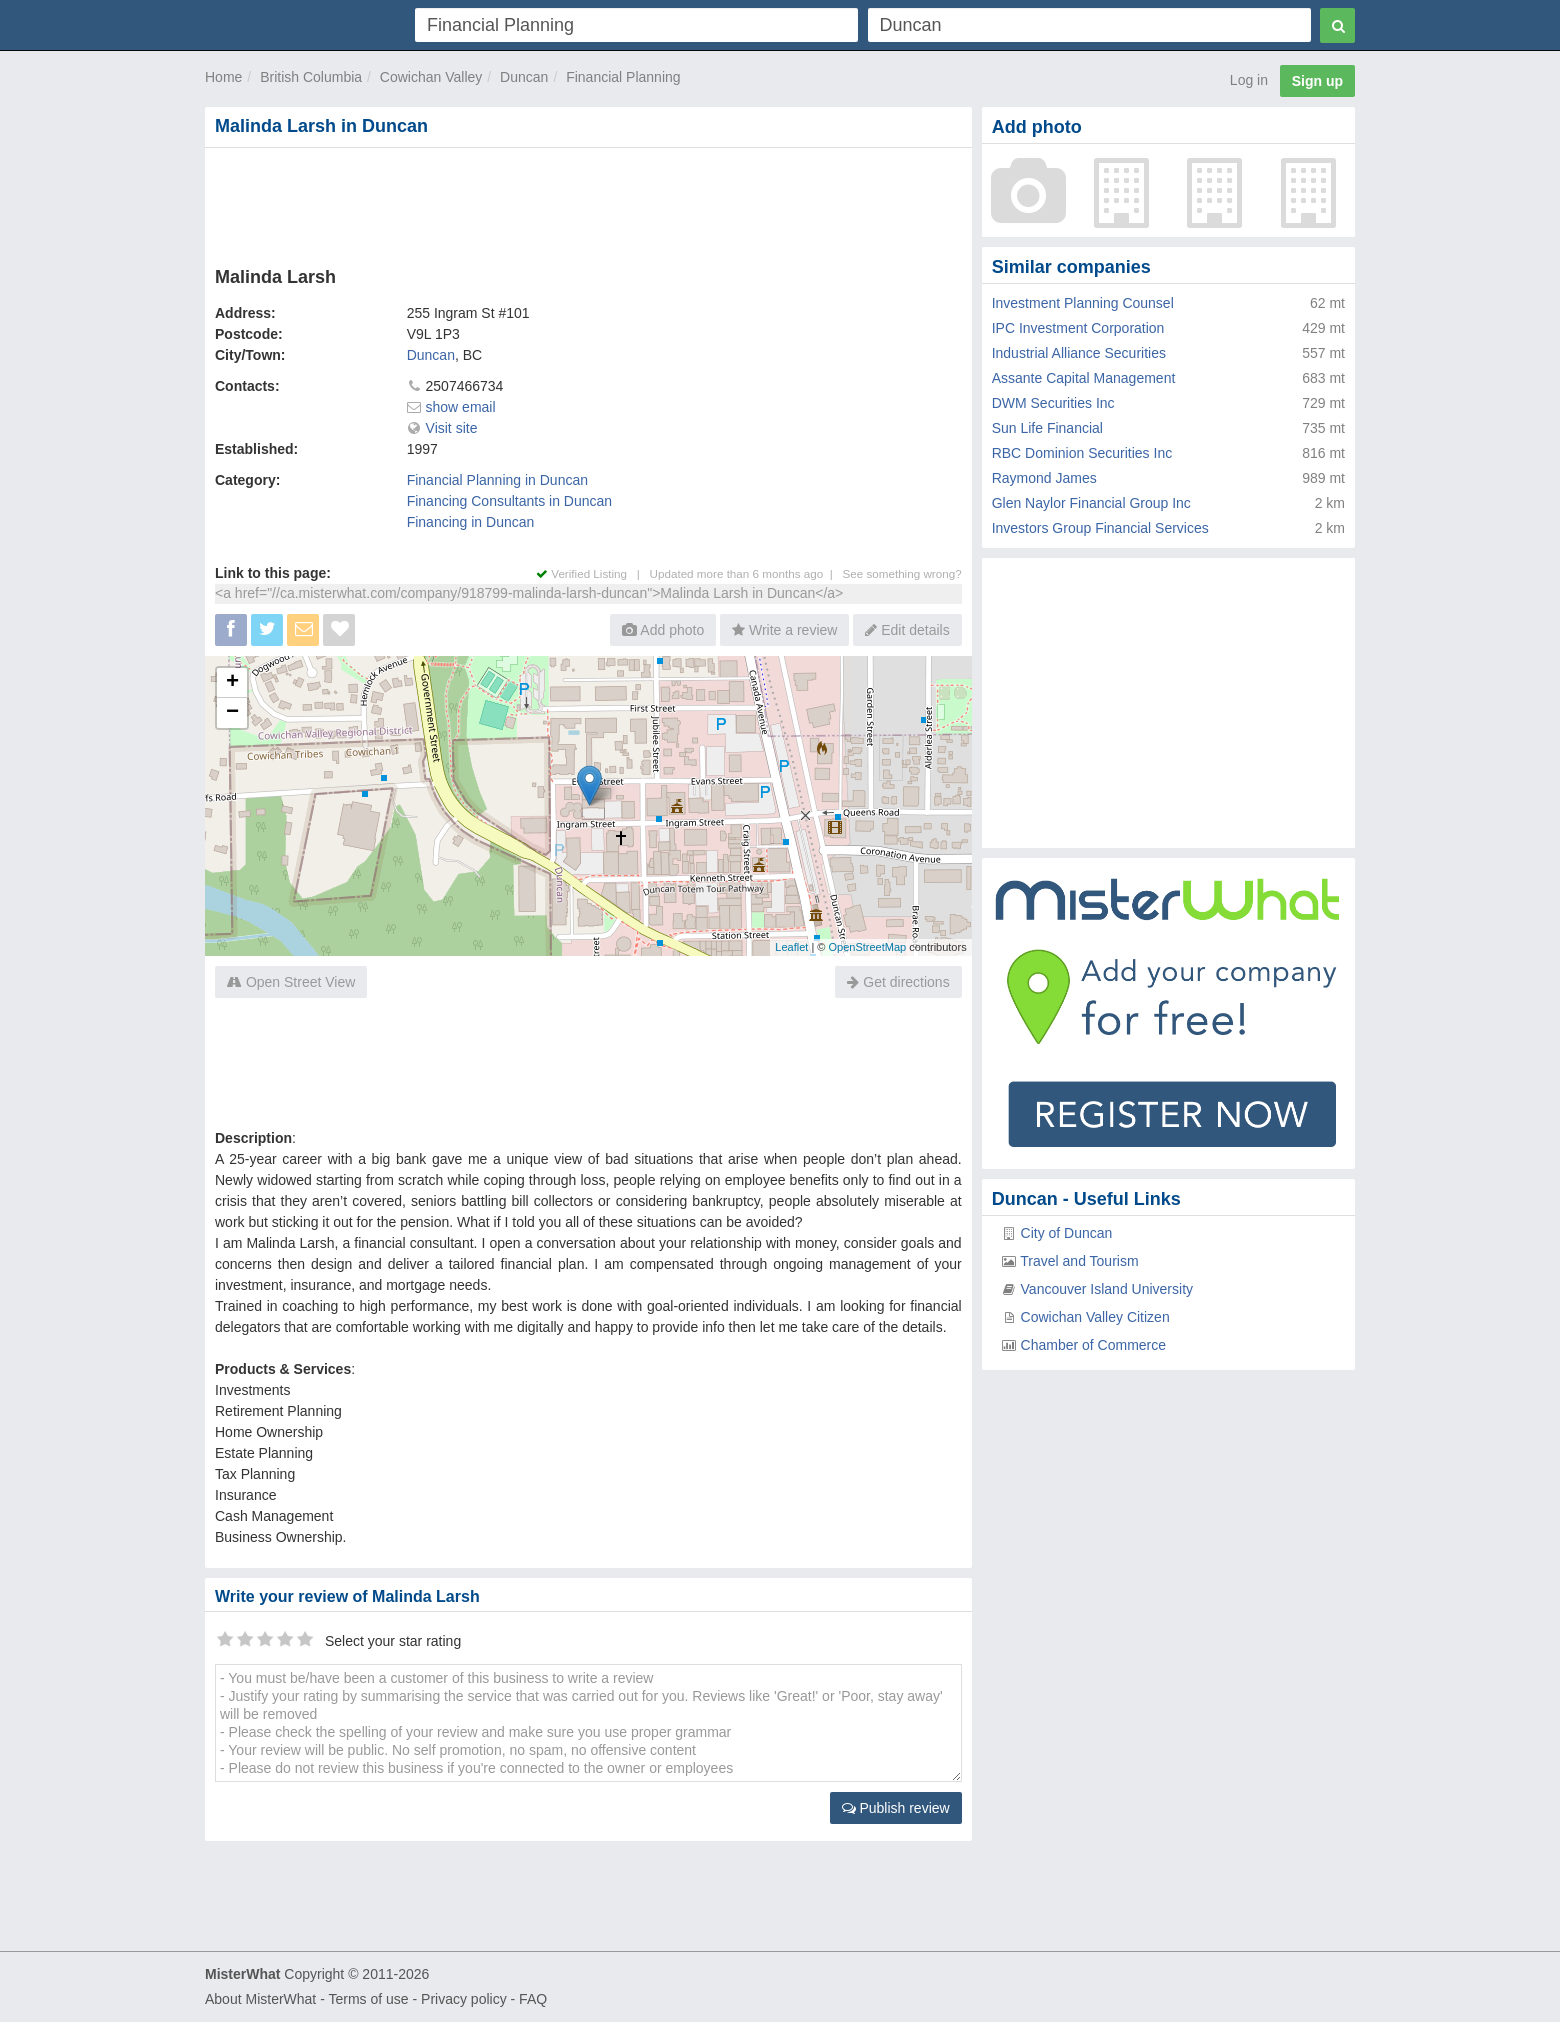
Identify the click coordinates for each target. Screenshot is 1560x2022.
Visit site (452, 428)
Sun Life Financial (1047, 428)
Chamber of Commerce (1094, 1345)
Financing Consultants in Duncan (509, 501)
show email (461, 407)
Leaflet (791, 947)
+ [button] (232, 683)
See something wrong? (901, 573)
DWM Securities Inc (1053, 403)
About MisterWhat (260, 1999)
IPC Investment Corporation (1078, 328)
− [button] (232, 713)
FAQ (533, 1999)
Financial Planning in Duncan (497, 480)
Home (223, 77)
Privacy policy (464, 1999)
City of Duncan (1067, 1233)
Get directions (898, 982)
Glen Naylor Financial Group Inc (1091, 503)
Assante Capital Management (1084, 378)
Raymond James (1044, 478)
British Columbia (311, 77)
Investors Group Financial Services (1100, 528)
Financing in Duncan (471, 522)
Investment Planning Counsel (1083, 303)
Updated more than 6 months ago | (746, 573)
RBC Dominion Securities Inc (1082, 453)
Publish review (896, 1808)
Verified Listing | (593, 573)
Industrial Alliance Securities (1079, 353)
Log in (1249, 80)
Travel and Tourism (1079, 1261)
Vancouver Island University (1107, 1289)
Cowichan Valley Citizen (1095, 1317)
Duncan (524, 77)
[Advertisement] (587, 203)
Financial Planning (623, 77)
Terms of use (368, 1999)
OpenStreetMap (867, 947)
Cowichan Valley (431, 77)
